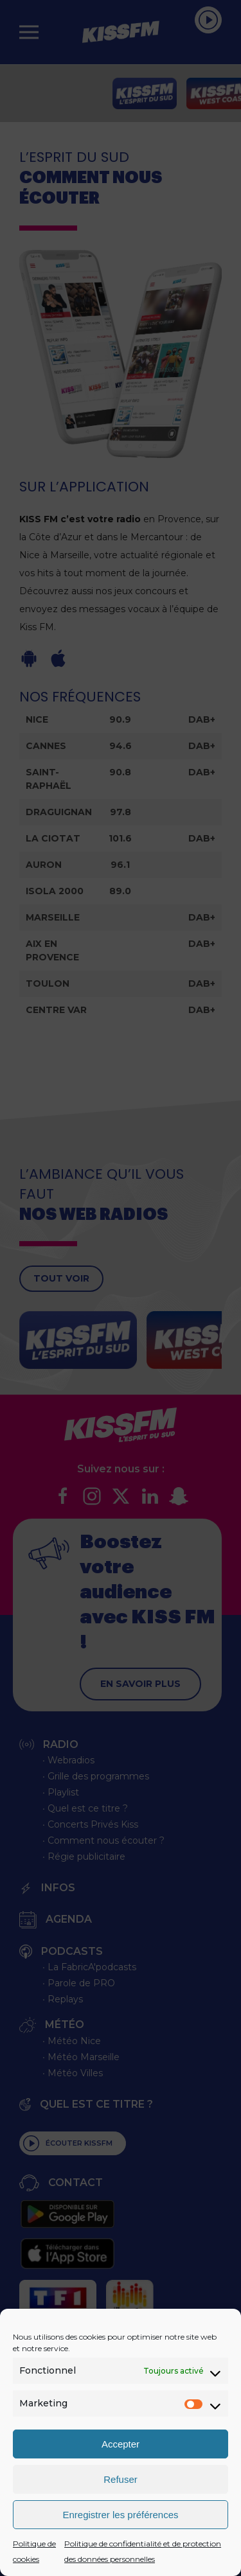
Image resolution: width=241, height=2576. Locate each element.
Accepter (120, 2444)
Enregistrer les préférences (120, 2514)
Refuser (120, 2479)
